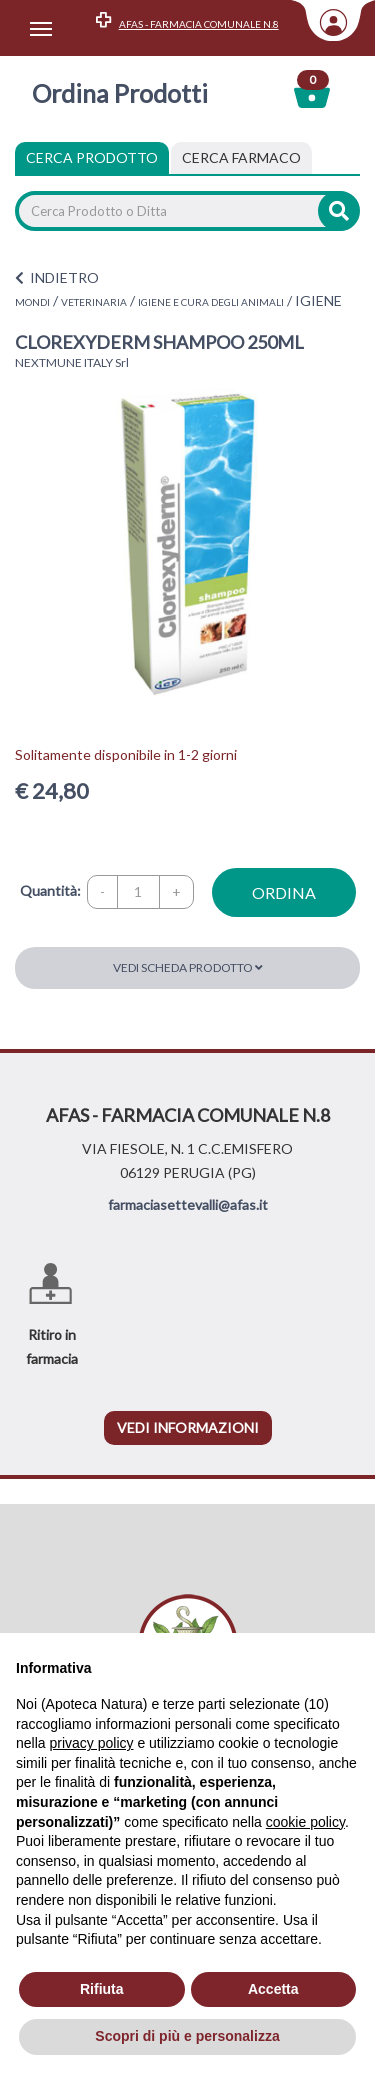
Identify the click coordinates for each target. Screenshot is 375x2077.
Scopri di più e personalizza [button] (187, 2036)
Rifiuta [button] (102, 1989)
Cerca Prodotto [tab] (92, 157)
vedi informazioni (188, 1427)
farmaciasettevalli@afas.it (188, 1204)
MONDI (32, 302)
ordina (284, 892)
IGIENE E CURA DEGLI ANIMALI (211, 302)
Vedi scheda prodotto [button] (188, 967)
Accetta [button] (273, 1989)
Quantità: (50, 890)
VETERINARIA (94, 302)
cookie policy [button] (305, 1822)
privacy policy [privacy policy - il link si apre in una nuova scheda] (91, 1743)
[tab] (241, 158)
